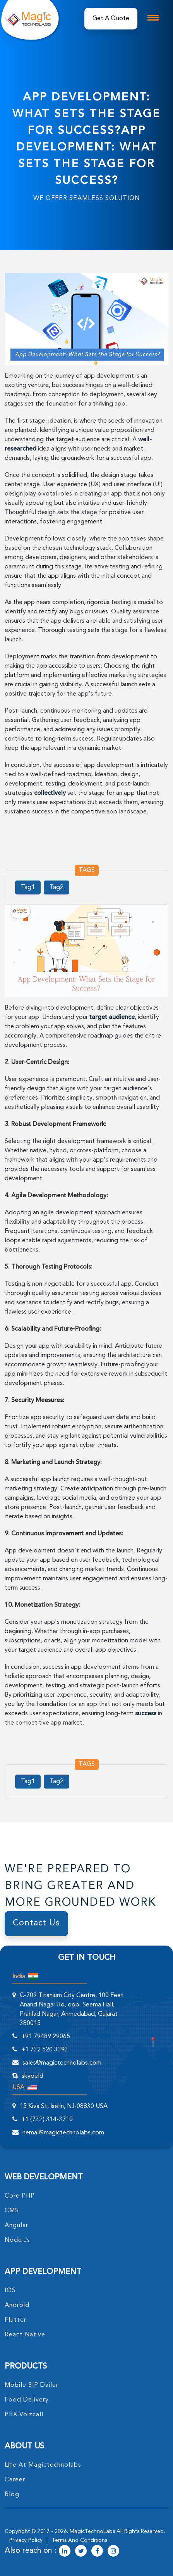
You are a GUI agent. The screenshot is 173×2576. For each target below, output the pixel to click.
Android (17, 2305)
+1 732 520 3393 (44, 2050)
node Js (17, 2240)
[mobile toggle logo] (153, 17)
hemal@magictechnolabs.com (63, 2133)
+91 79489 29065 (45, 2037)
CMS (12, 2211)
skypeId (32, 2076)
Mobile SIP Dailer (31, 2385)
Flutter (15, 2320)
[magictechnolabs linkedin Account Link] (65, 2551)
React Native (25, 2335)
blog (12, 2494)
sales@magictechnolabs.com (61, 2063)
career (15, 2480)
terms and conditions (79, 2540)
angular (16, 2225)
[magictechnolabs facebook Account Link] (97, 2551)
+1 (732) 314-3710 (47, 2120)
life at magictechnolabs (43, 2465)
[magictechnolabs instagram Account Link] (113, 2551)
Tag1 (28, 887)
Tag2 (56, 887)
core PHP (20, 2196)
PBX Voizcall (24, 2415)
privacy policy (26, 2540)
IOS (10, 2291)
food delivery (27, 2400)
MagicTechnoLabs (92, 2531)
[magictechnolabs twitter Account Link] (81, 2551)
